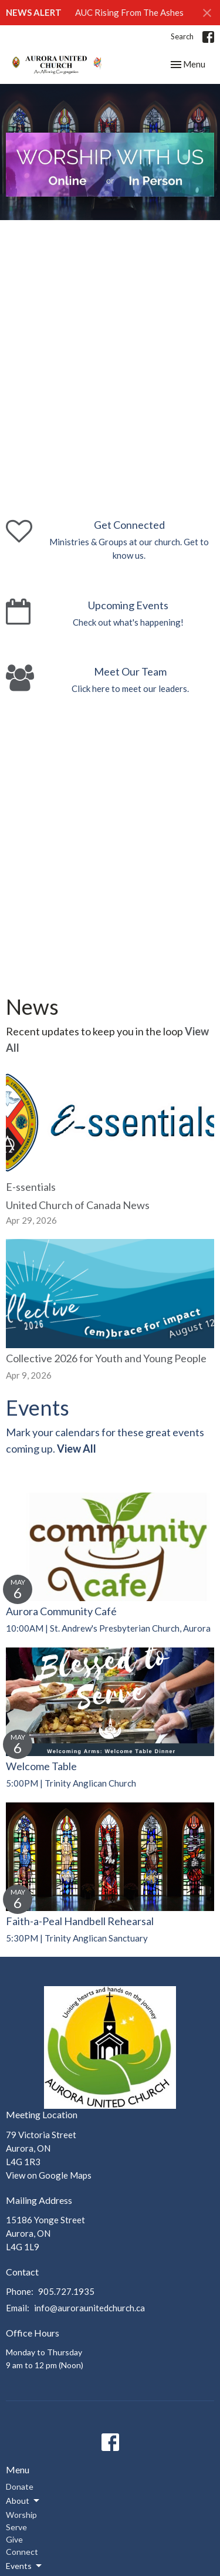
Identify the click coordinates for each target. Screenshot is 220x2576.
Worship (21, 2515)
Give (14, 2539)
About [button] (23, 2501)
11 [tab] (198, 205)
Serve (16, 2527)
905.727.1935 (66, 2291)
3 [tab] (57, 205)
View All (76, 1448)
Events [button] (24, 2566)
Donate (19, 2486)
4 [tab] (75, 205)
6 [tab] (110, 205)
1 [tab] (22, 205)
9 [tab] (163, 205)
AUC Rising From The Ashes (129, 12)
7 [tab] (128, 205)
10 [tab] (181, 205)
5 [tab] (93, 205)
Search (182, 36)
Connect (22, 2552)
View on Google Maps (49, 2175)
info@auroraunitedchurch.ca (89, 2307)
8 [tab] (145, 205)
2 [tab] (40, 205)
